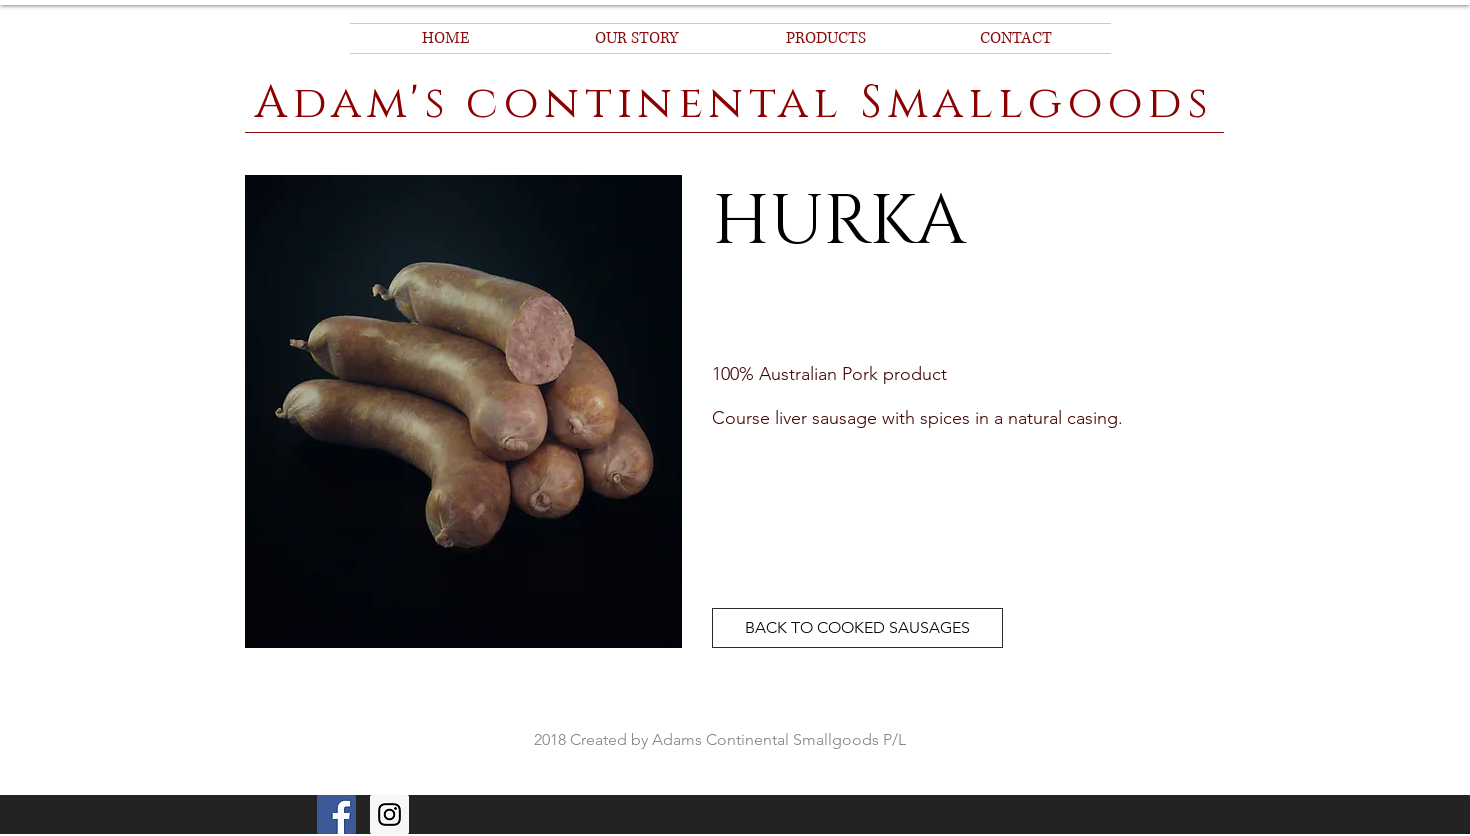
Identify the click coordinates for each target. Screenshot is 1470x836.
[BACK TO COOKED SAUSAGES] (857, 628)
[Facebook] (336, 814)
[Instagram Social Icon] (389, 814)
